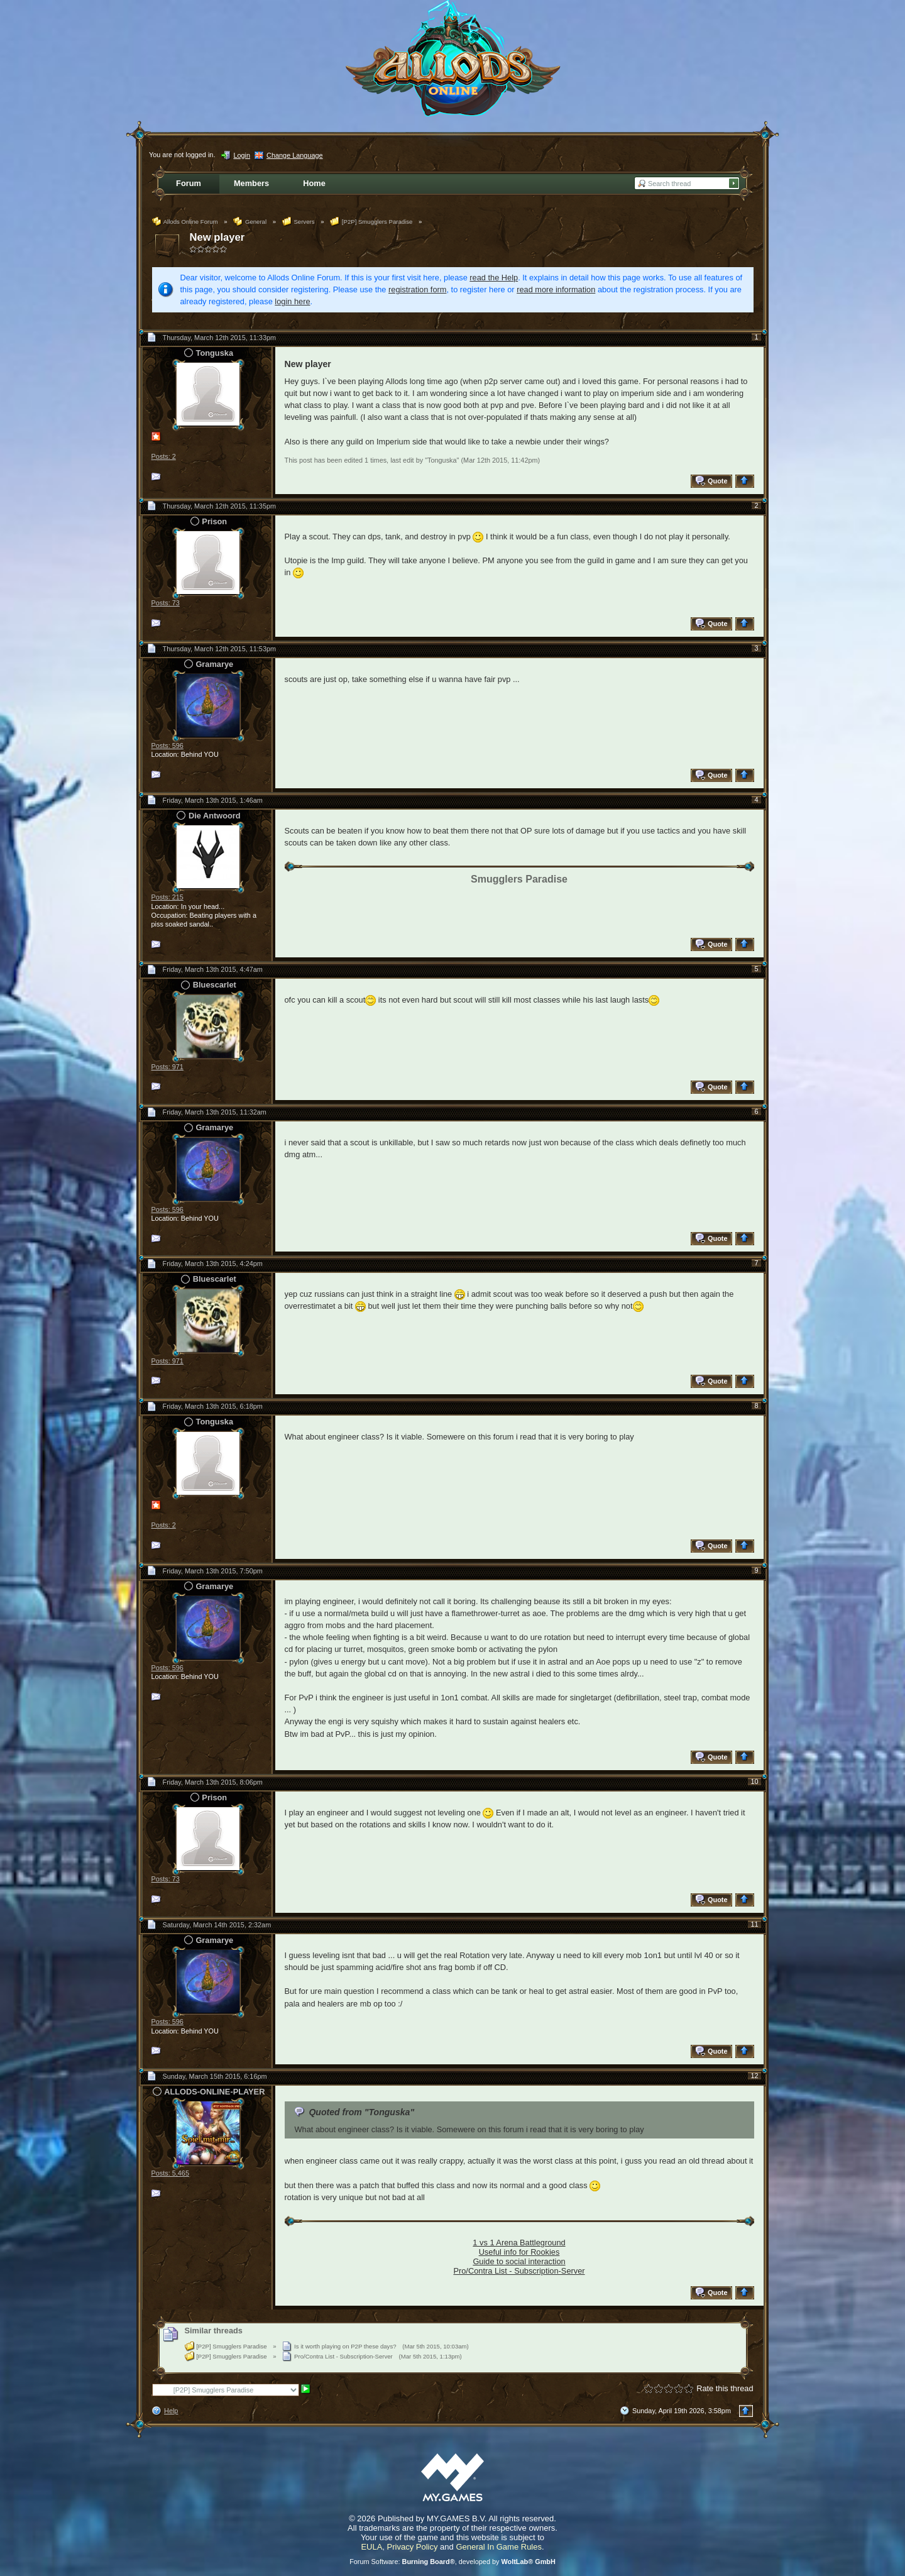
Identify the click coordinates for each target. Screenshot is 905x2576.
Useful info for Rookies (519, 2252)
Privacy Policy (412, 2546)
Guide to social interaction (519, 2261)
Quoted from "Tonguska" (361, 2112)
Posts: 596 (167, 745)
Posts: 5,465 (170, 2173)
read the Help (493, 277)
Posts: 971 (167, 1067)
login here (292, 301)
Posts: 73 (165, 603)
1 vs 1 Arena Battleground (519, 2242)
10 (754, 1781)
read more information (556, 289)
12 (754, 2075)
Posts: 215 (167, 897)
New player (217, 237)
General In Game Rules (499, 2546)
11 (754, 1924)
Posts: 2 (163, 456)
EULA (371, 2546)
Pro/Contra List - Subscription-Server (518, 2271)
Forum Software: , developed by (452, 2561)
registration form (417, 289)
